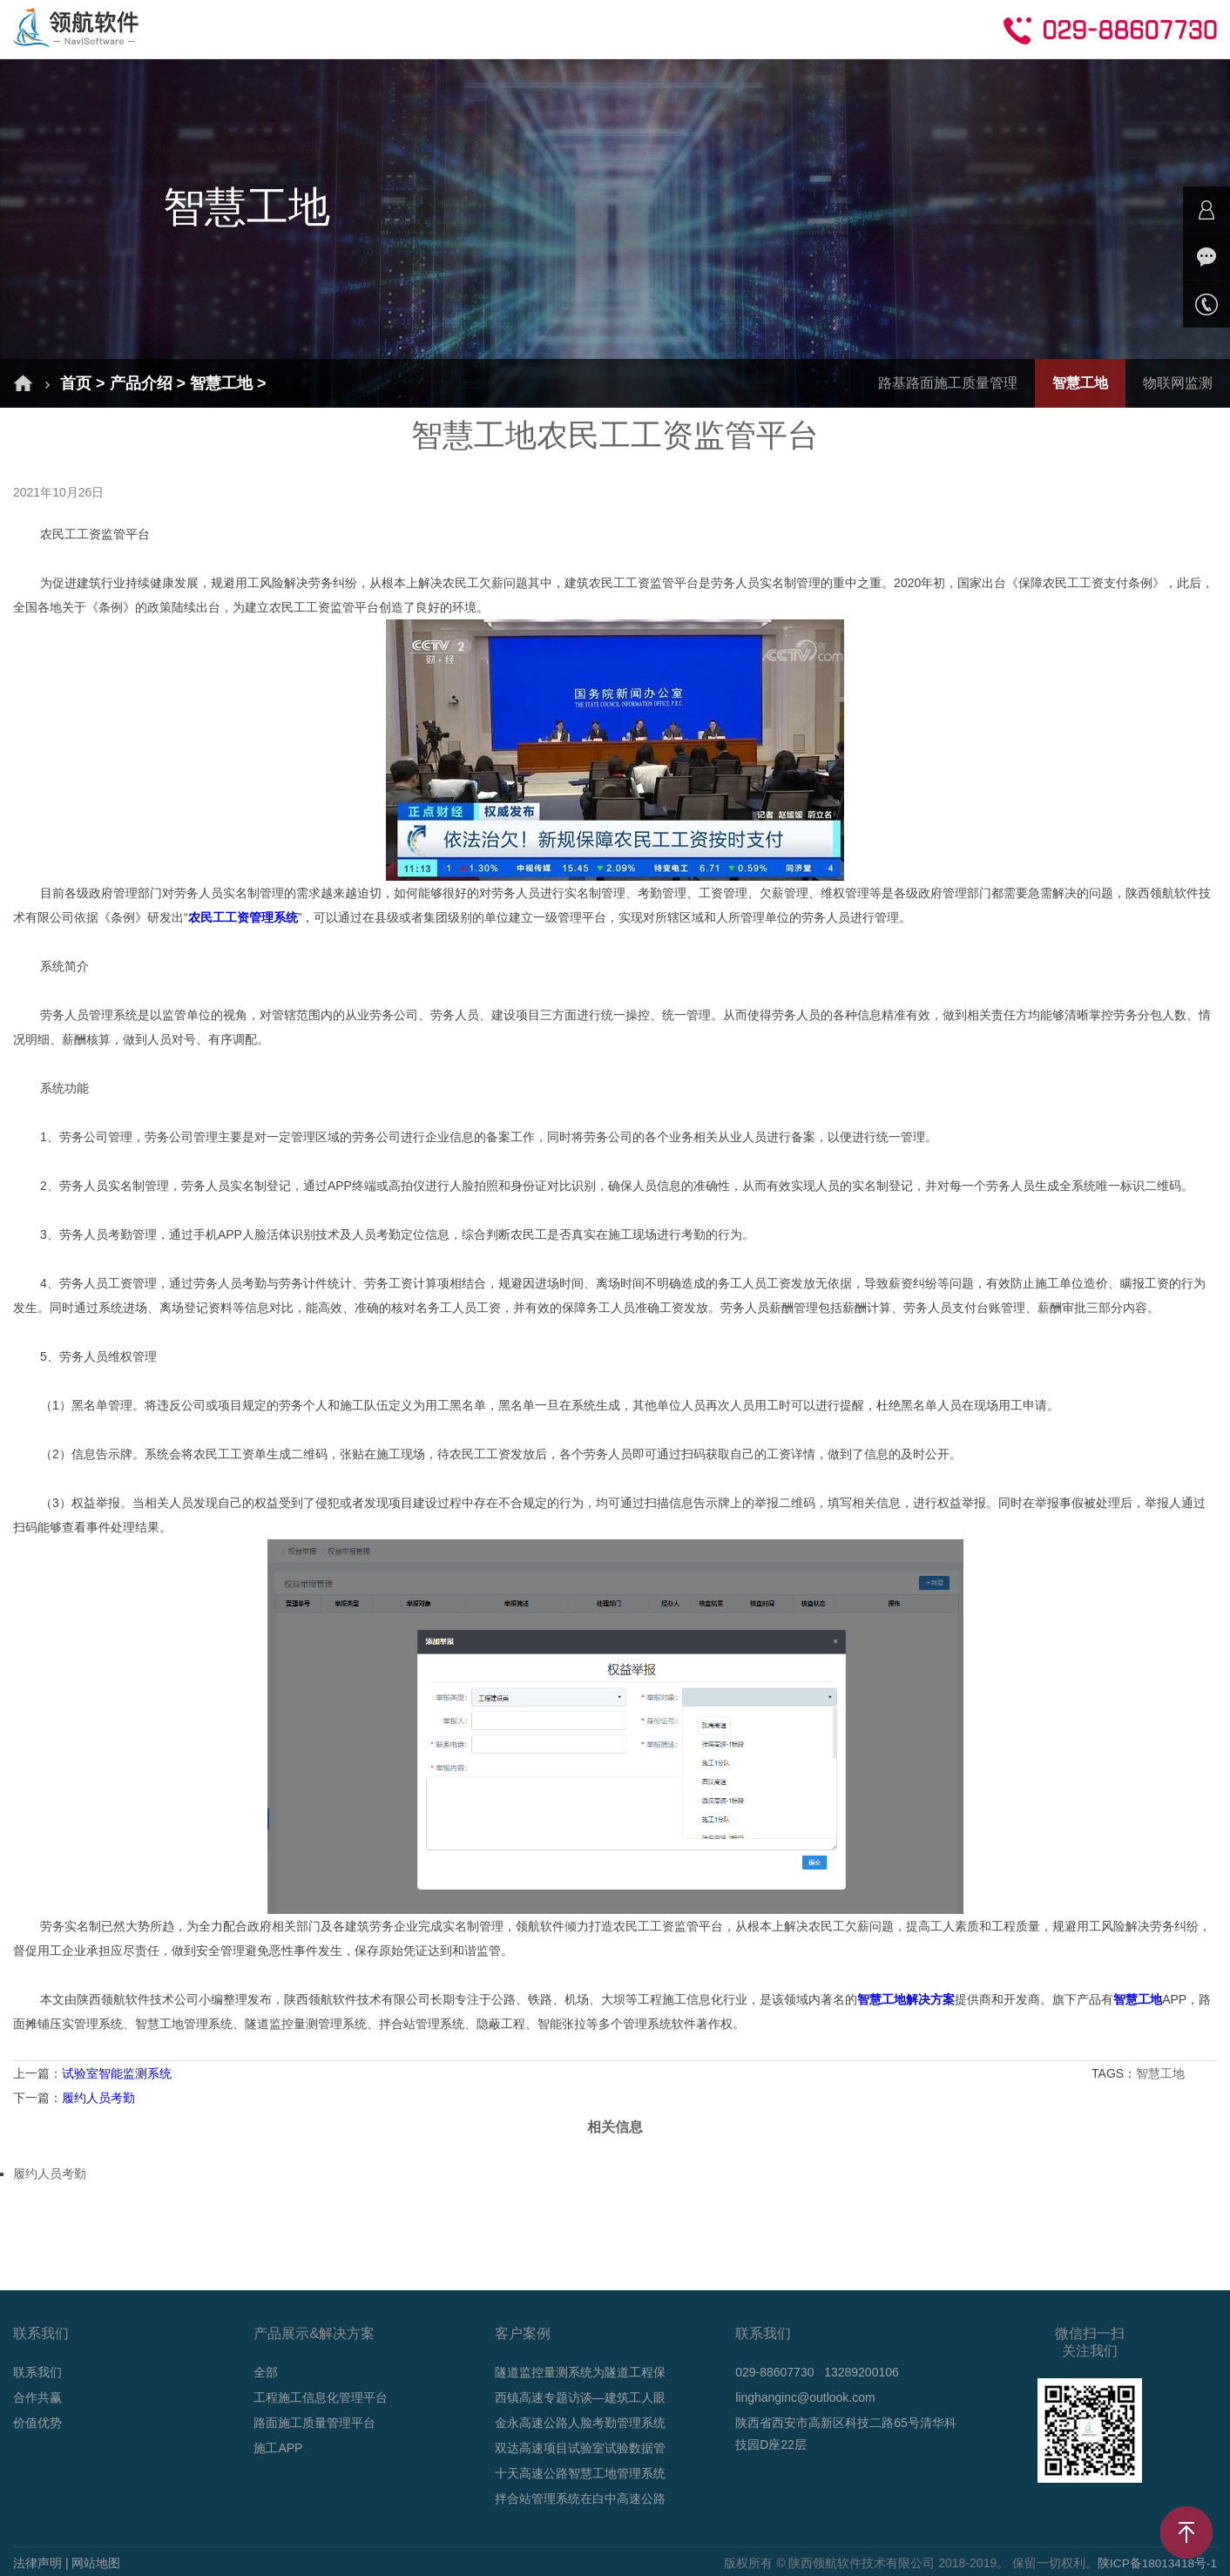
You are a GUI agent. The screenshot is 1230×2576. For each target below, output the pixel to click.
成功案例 (502, 28)
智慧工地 (221, 383)
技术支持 (700, 28)
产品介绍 (402, 28)
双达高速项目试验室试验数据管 (580, 2448)
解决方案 (303, 28)
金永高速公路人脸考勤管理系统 (580, 2423)
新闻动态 (601, 28)
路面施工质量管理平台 (314, 2423)
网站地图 (95, 2563)
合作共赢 (800, 28)
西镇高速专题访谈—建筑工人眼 (580, 2397)
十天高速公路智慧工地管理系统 (580, 2473)
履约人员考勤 (98, 2098)
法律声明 (37, 2563)
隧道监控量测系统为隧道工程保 (580, 2372)
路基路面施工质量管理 (947, 382)
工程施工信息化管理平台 (320, 2397)
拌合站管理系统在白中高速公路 (580, 2498)
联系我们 (37, 2372)
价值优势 (37, 2423)
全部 (265, 2372)
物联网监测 (1178, 382)
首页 (218, 28)
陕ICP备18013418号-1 (1156, 2563)
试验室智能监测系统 (117, 2073)
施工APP (277, 2448)
